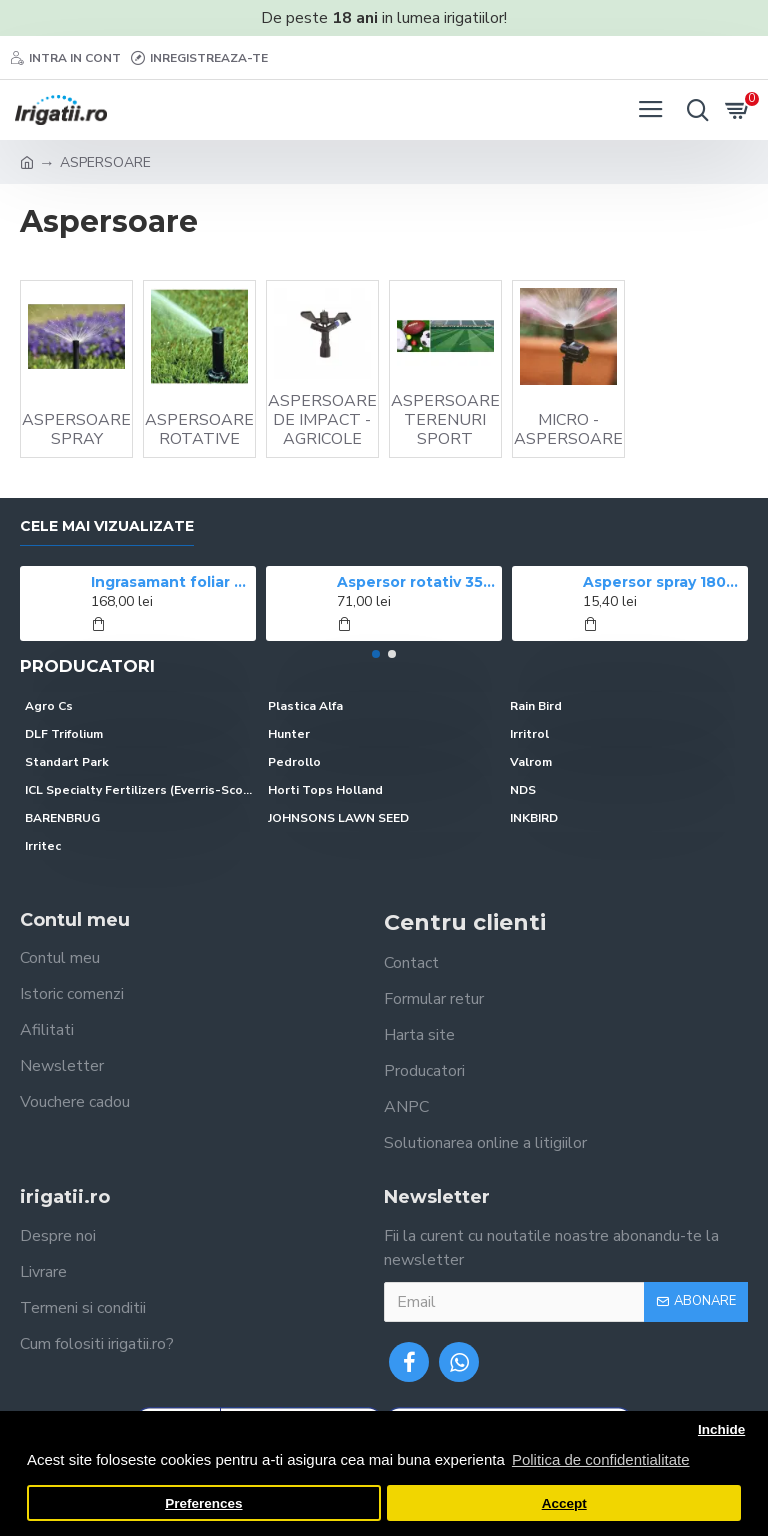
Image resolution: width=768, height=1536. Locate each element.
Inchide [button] (721, 1429)
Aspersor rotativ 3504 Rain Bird (416, 582)
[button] (376, 654)
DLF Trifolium (64, 734)
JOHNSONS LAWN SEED (338, 818)
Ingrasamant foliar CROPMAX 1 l (170, 582)
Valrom (531, 762)
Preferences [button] (203, 1503)
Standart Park (67, 762)
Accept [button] (564, 1503)
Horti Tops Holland (325, 790)
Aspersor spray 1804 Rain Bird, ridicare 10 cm (662, 582)
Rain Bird (536, 706)
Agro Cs (49, 706)
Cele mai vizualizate (107, 526)
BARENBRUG (62, 818)
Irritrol (529, 734)
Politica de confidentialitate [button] (601, 1459)
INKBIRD (534, 818)
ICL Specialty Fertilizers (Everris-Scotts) (141, 790)
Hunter (289, 734)
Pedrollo (294, 762)
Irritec (43, 846)
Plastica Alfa (305, 706)
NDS (523, 790)
